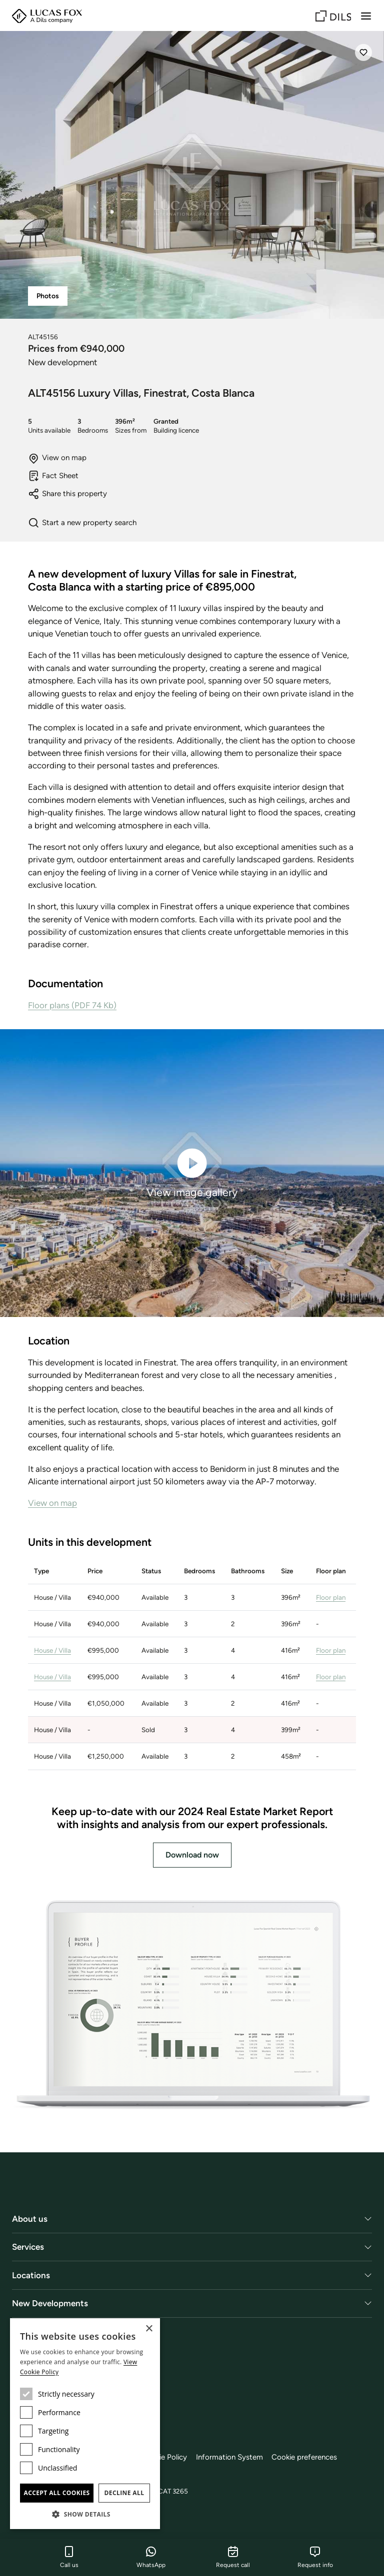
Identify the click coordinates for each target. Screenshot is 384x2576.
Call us (69, 2557)
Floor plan (331, 1597)
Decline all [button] (124, 2493)
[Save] (363, 52)
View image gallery (192, 1172)
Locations (31, 2275)
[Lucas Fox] (47, 16)
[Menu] (366, 16)
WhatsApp (151, 2557)
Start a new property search (82, 523)
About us (30, 2219)
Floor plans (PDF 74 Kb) (72, 1005)
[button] (85, 2514)
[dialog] (85, 2423)
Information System (232, 2457)
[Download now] (192, 2005)
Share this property (67, 494)
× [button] (148, 2329)
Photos (47, 296)
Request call (233, 2557)
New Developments (50, 2303)
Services (28, 2247)
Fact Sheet (53, 476)
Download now (192, 1855)
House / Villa (52, 1650)
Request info (315, 2557)
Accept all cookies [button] (57, 2493)
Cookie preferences (308, 2457)
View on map (57, 458)
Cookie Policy (167, 2457)
